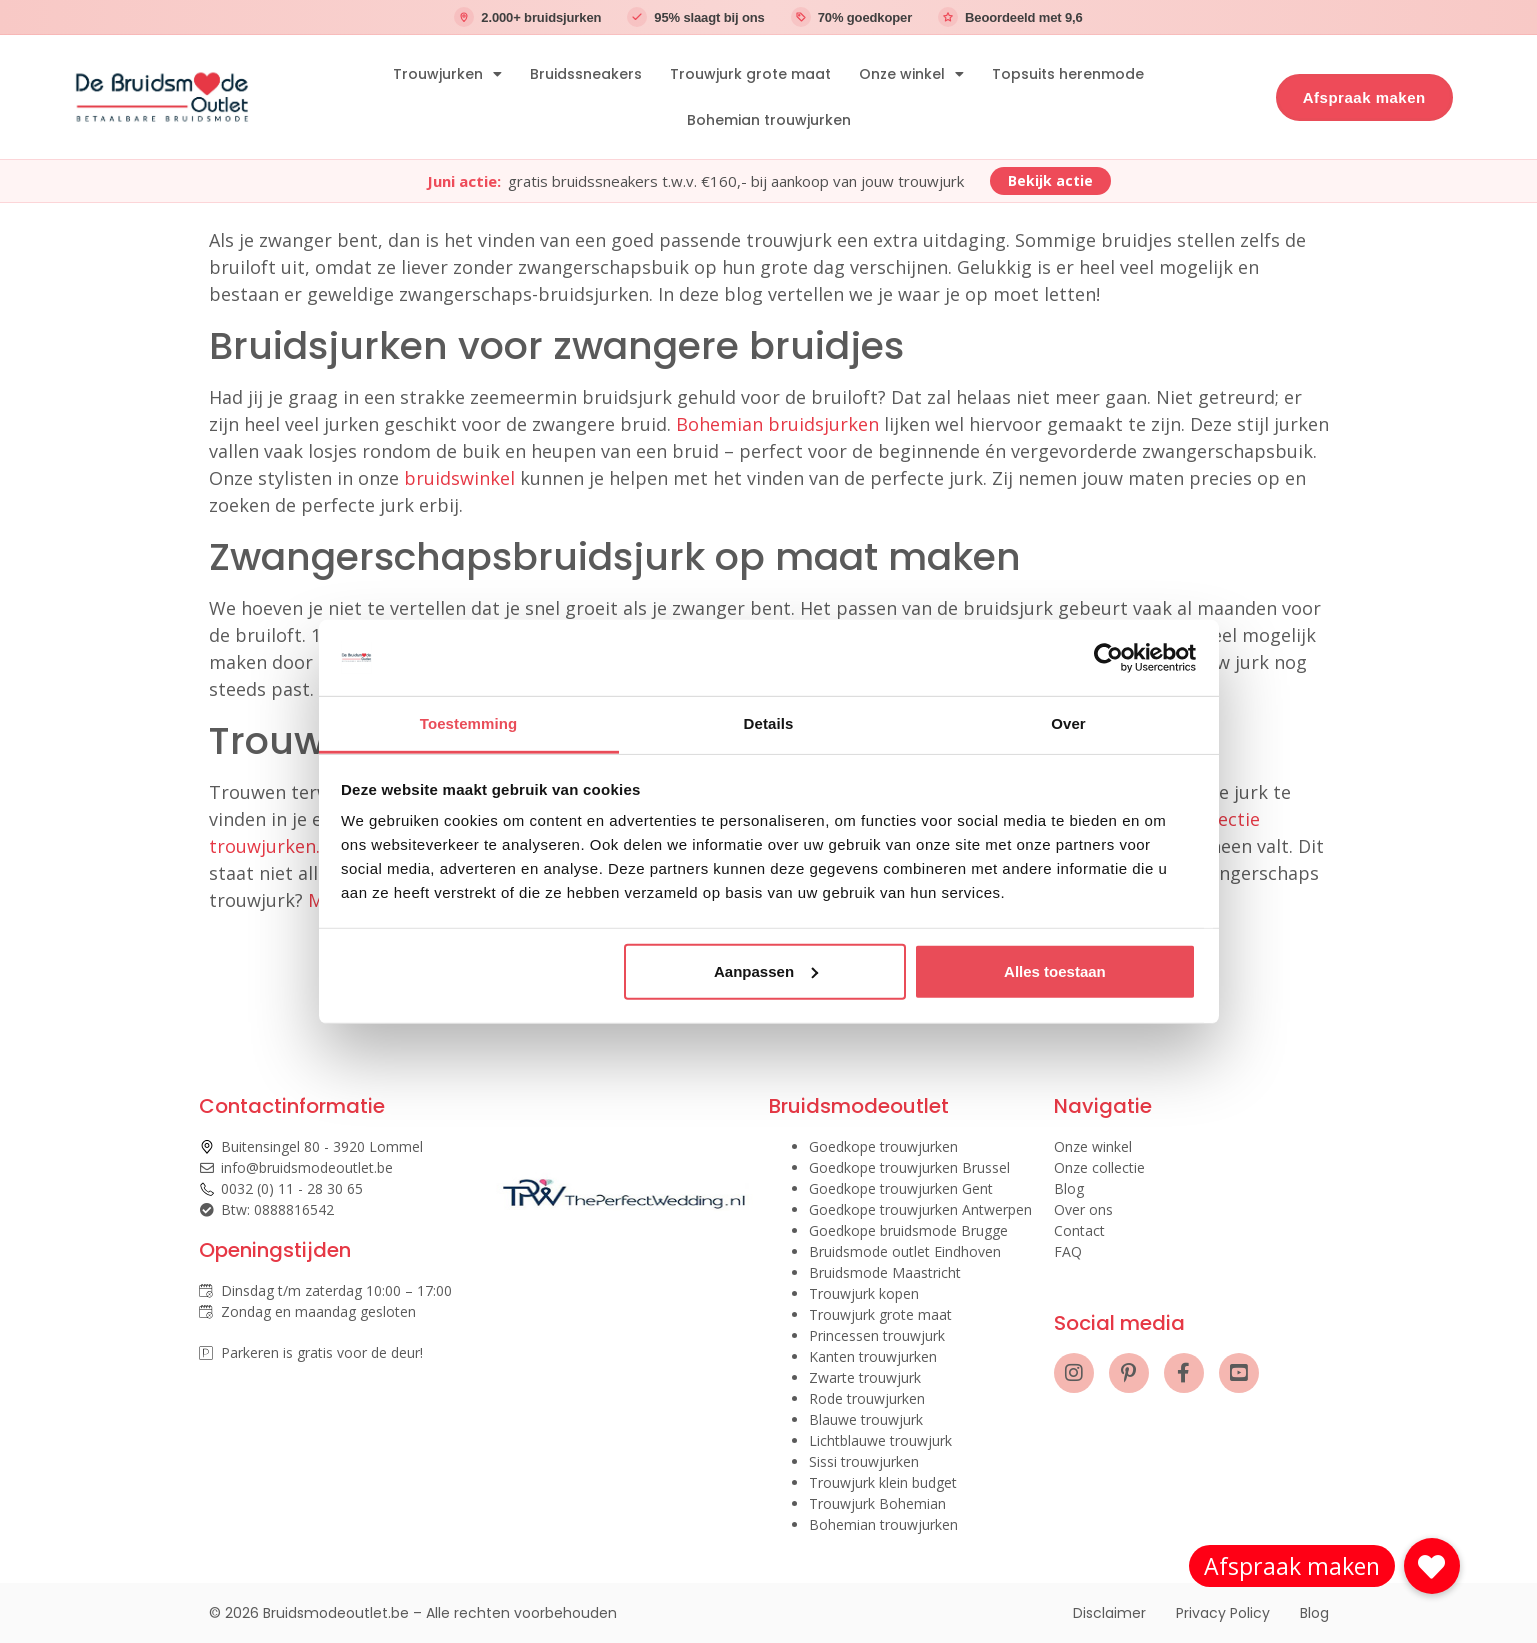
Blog (1069, 1188)
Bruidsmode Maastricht (885, 1272)
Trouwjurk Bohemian (877, 1503)
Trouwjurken (447, 74)
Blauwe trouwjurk (866, 1419)
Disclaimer (1109, 1613)
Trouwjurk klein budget (883, 1482)
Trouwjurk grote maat (750, 74)
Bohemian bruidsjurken (777, 424)
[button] (1432, 1566)
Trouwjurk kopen (864, 1293)
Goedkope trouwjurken (883, 1146)
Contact (1079, 1230)
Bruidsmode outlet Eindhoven (905, 1251)
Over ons (1083, 1209)
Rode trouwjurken (867, 1398)
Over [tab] (1068, 723)
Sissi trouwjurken (864, 1461)
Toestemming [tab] (469, 723)
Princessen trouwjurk (877, 1335)
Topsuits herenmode (1068, 74)
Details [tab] (769, 723)
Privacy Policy (1223, 1613)
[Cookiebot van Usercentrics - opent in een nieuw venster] (1108, 658)
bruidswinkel (459, 478)
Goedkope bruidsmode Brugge (908, 1230)
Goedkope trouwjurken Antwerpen (920, 1209)
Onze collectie (1099, 1167)
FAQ (1068, 1251)
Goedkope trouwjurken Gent (901, 1188)
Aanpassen (766, 971)
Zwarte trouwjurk (865, 1377)
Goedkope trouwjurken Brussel (909, 1167)
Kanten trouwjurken (873, 1356)
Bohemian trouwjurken (769, 120)
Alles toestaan (1055, 971)
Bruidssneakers (586, 74)
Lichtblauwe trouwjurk (880, 1440)
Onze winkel (911, 74)
